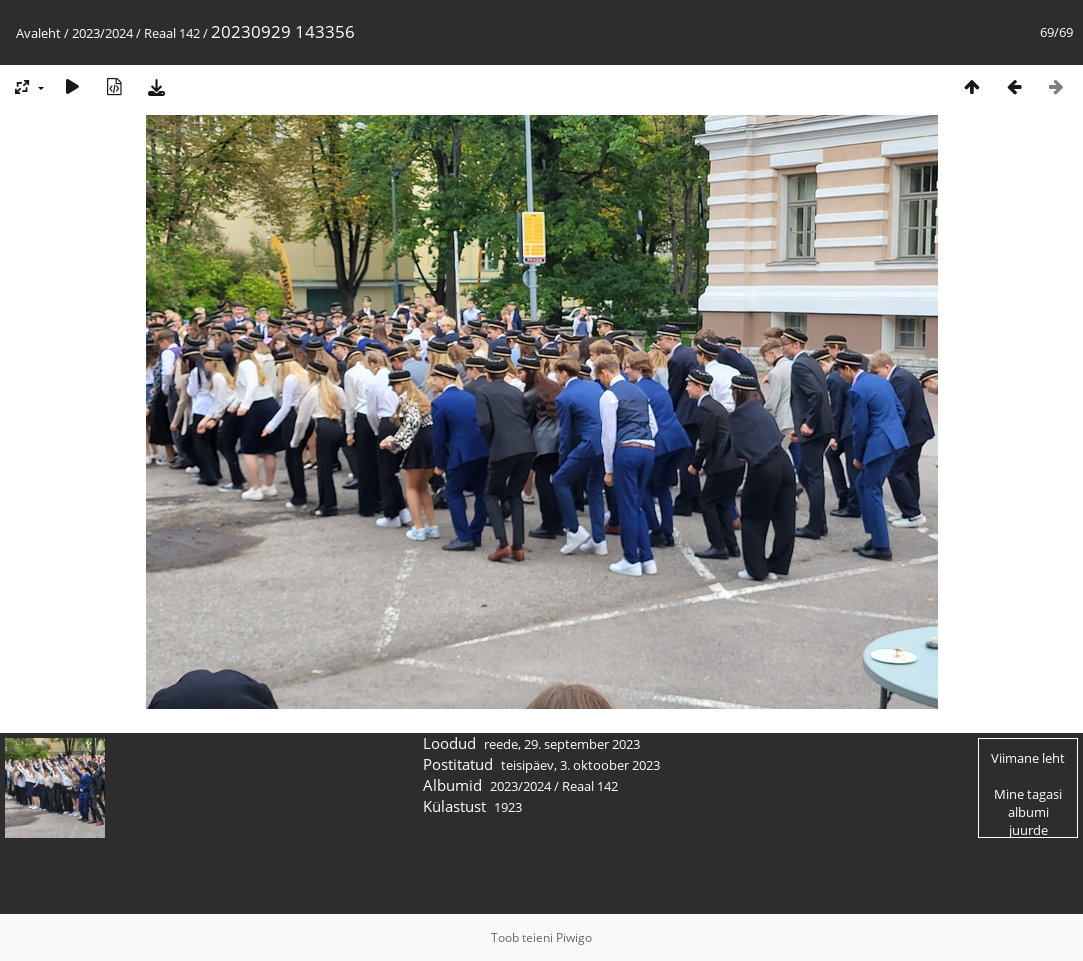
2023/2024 (102, 33)
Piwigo (574, 937)
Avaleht (38, 33)
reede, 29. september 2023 (562, 744)
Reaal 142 (172, 33)
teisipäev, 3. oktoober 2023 (580, 765)
